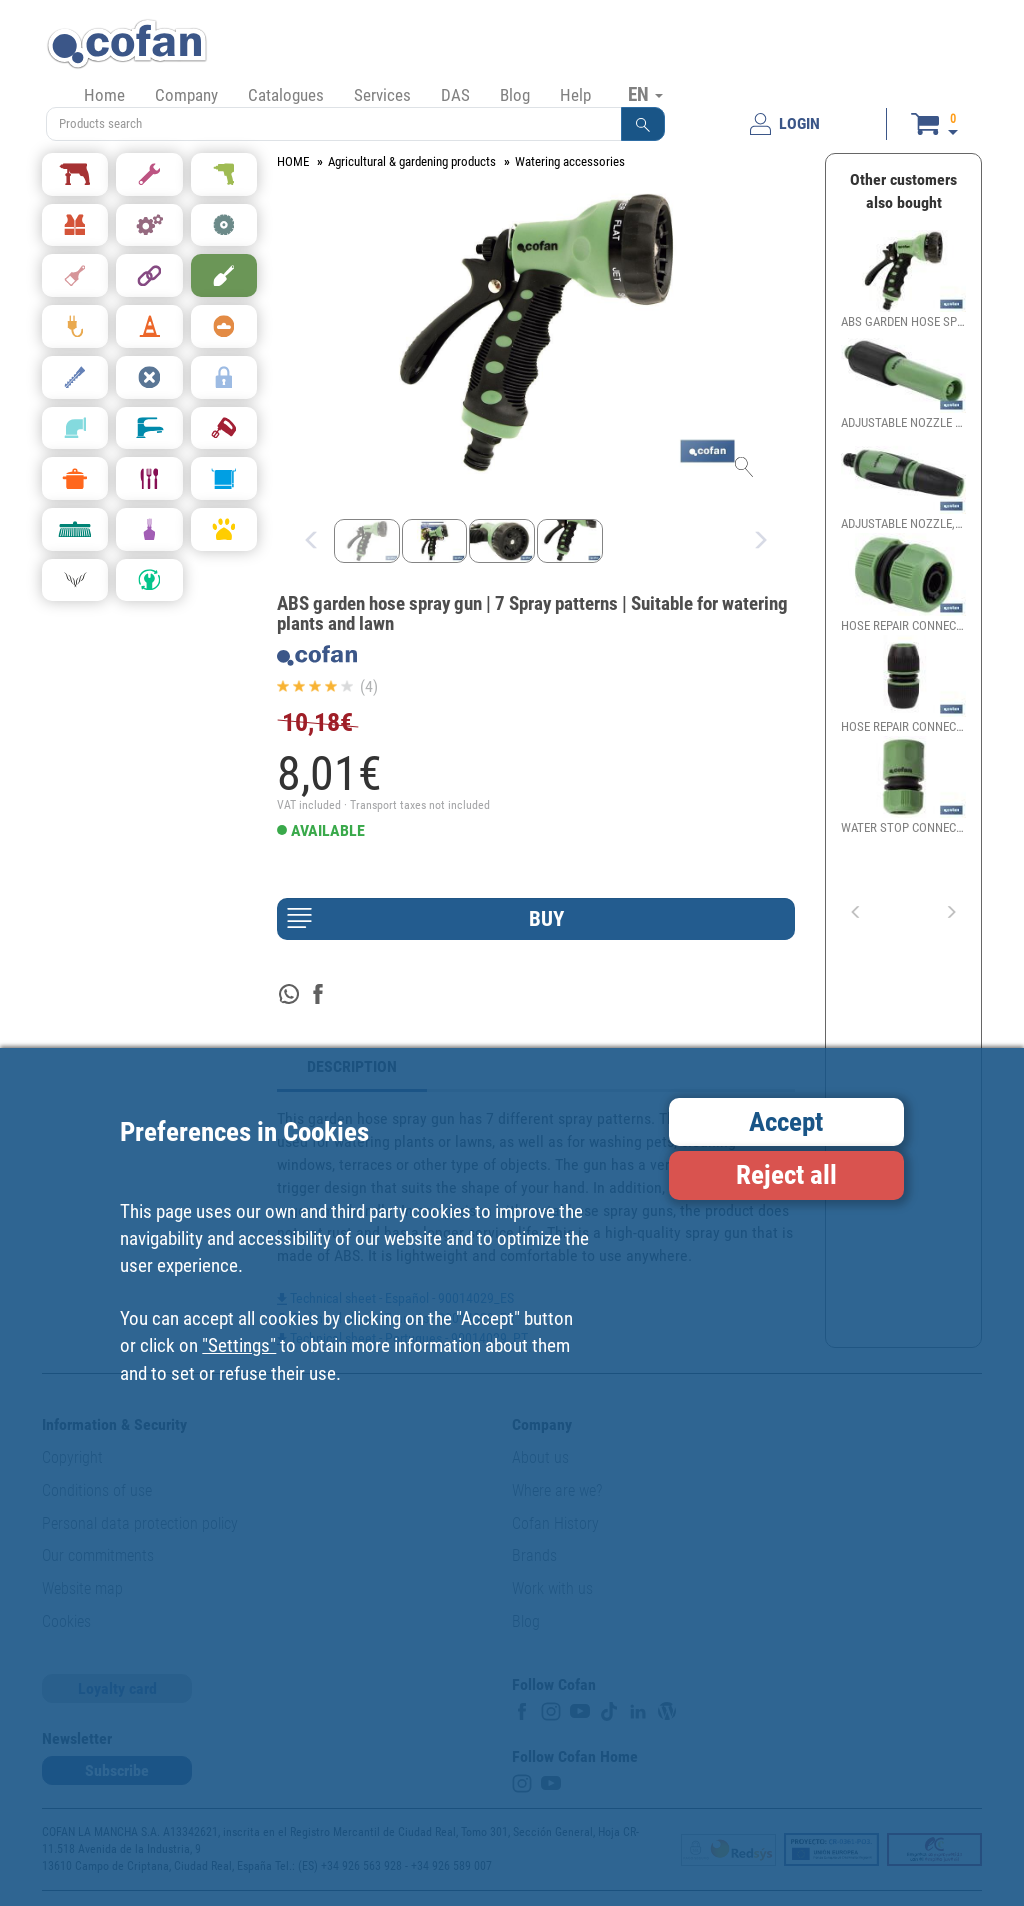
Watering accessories (570, 161)
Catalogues (286, 95)
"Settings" (239, 1345)
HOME (293, 161)
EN (645, 94)
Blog (515, 95)
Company (186, 95)
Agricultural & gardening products (412, 161)
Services (382, 95)
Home (104, 95)
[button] (643, 124)
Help (575, 95)
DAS (455, 95)
